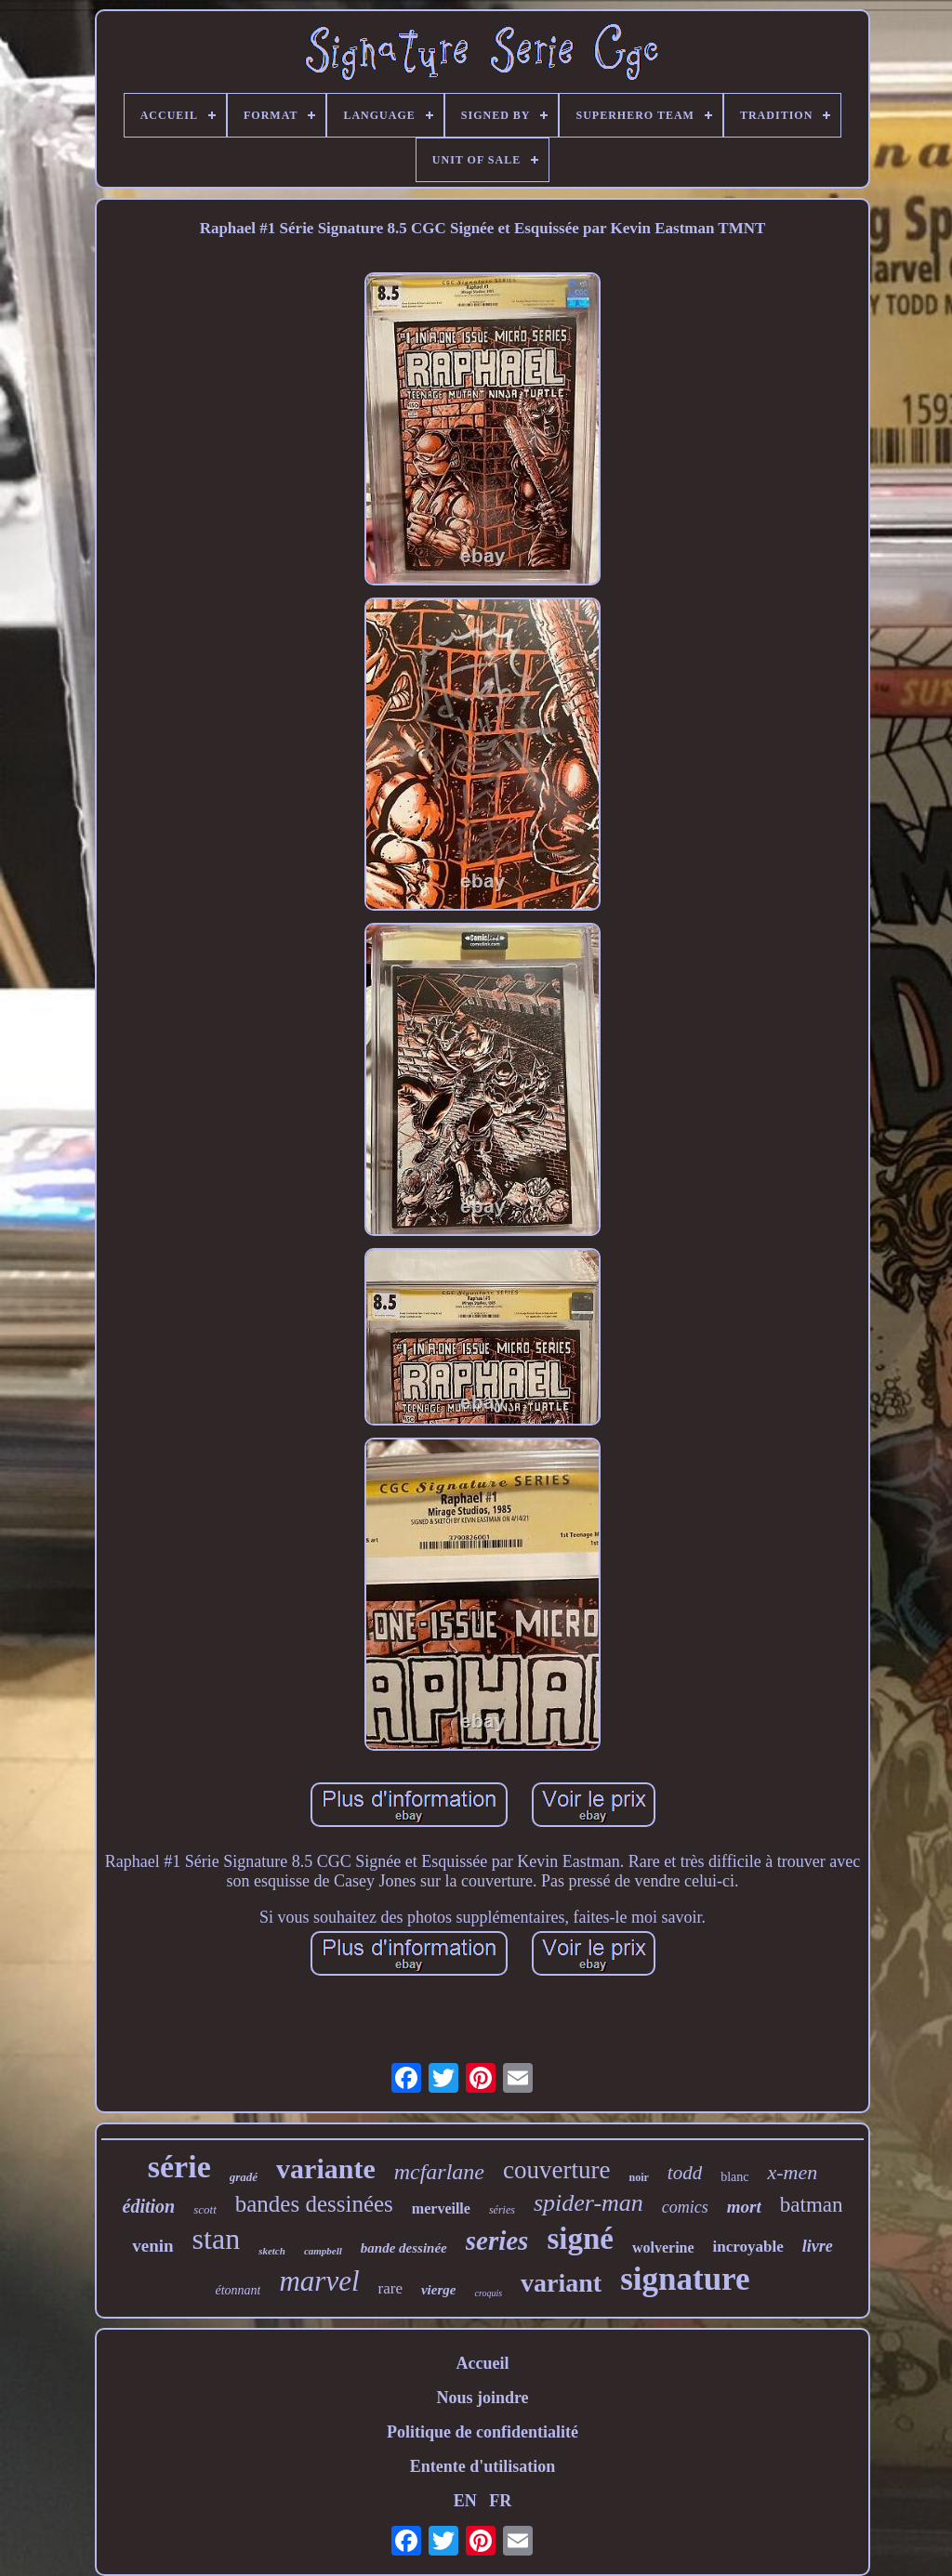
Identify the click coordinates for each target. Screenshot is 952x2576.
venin (152, 2245)
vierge (438, 2289)
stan (216, 2238)
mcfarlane (439, 2172)
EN (465, 2500)
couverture (556, 2170)
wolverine (663, 2247)
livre (817, 2246)
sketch (271, 2250)
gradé (244, 2177)
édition (149, 2206)
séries (502, 2209)
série (179, 2166)
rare (390, 2288)
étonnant (237, 2290)
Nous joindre (482, 2397)
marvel (319, 2281)
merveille (441, 2208)
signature (684, 2279)
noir (638, 2177)
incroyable (748, 2246)
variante (326, 2168)
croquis (488, 2293)
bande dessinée (404, 2248)
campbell (323, 2250)
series (497, 2240)
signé (580, 2238)
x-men (792, 2172)
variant (561, 2282)
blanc (734, 2177)
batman (811, 2204)
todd (685, 2173)
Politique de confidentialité (482, 2432)
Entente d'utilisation (483, 2466)
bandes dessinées (314, 2203)
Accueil (482, 2363)
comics (685, 2207)
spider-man (588, 2202)
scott (205, 2209)
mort (744, 2206)
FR (500, 2500)
